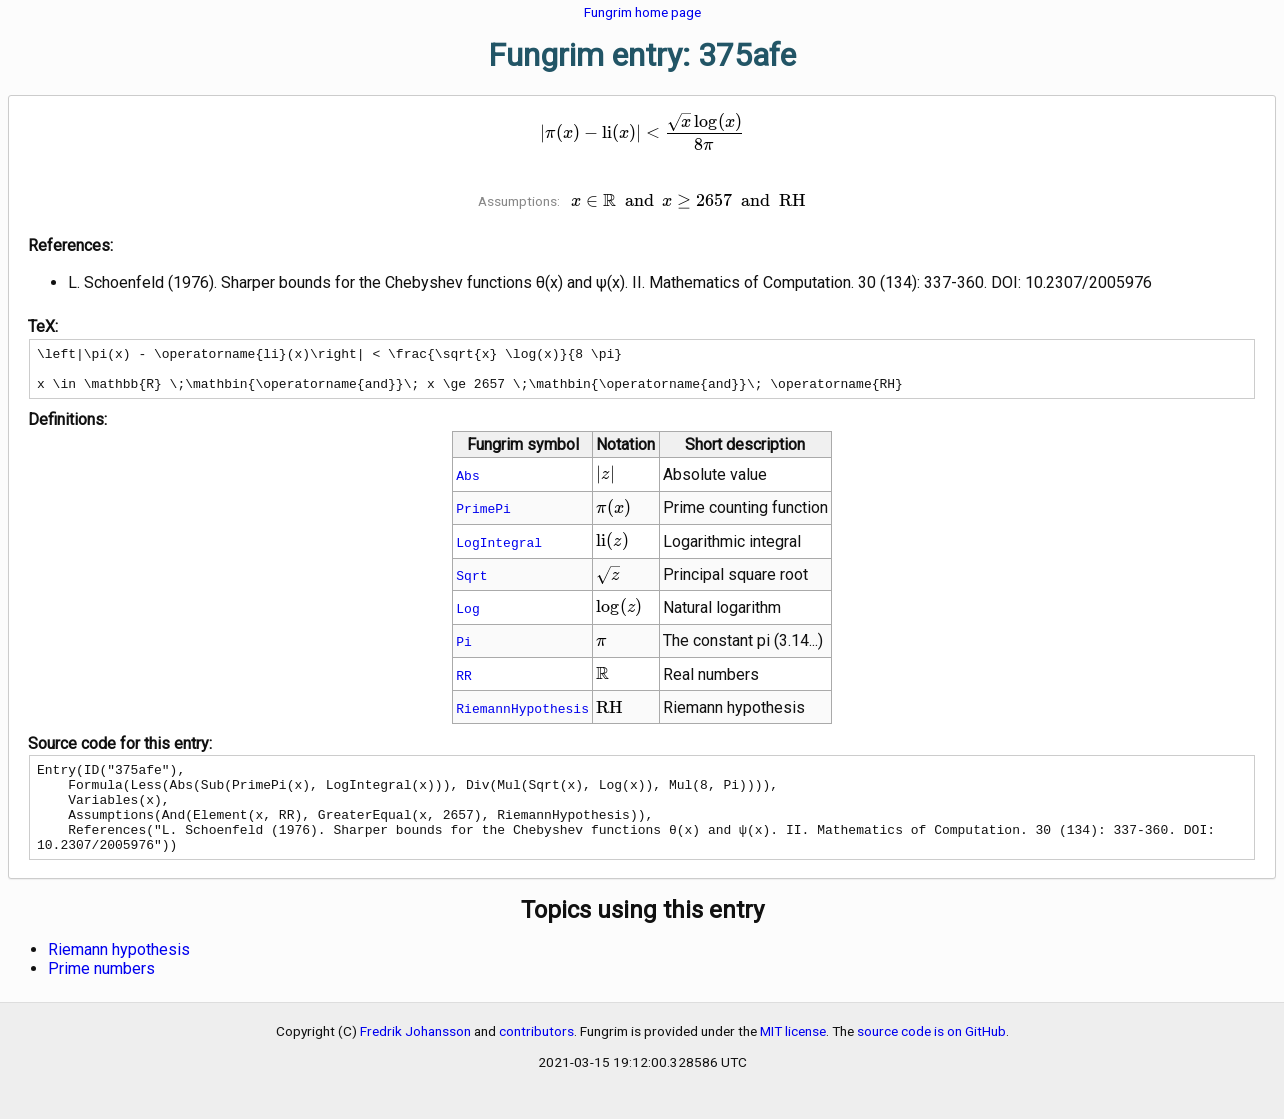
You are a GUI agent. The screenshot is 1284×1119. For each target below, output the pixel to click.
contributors (536, 1058)
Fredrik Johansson (415, 1058)
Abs (467, 484)
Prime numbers (101, 995)
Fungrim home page (642, 12)
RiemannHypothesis (522, 717)
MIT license (793, 1058)
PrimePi (483, 517)
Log (467, 617)
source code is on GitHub (931, 1058)
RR (464, 684)
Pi (464, 650)
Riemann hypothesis (119, 976)
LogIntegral (499, 551)
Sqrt (471, 584)
